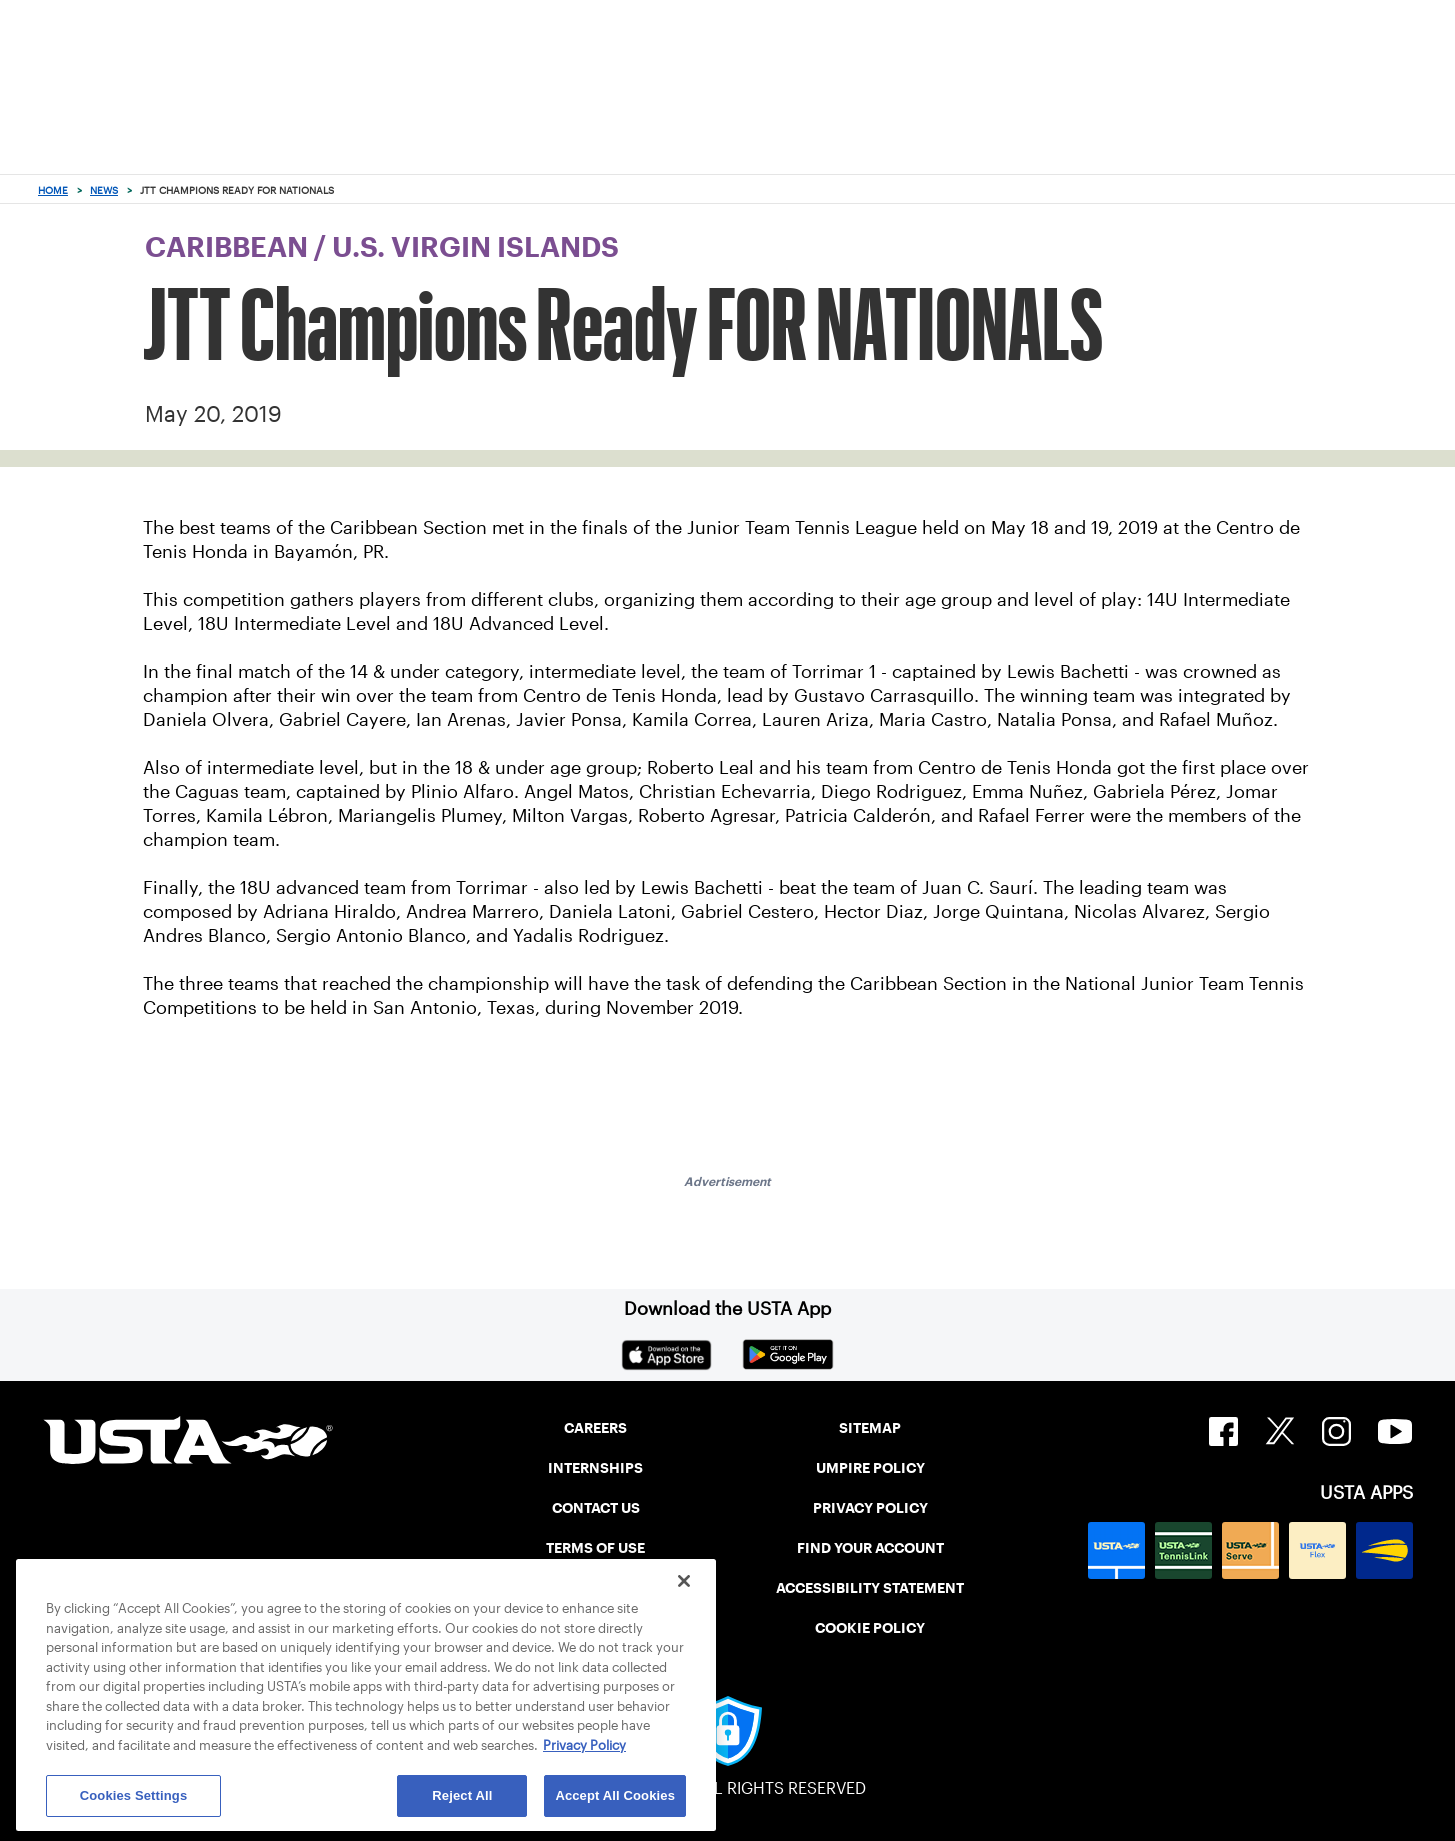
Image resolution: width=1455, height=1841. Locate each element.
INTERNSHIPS (595, 1468)
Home (53, 190)
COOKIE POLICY (870, 1628)
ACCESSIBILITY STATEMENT (870, 1588)
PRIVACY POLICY (870, 1508)
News (104, 190)
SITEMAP (870, 1428)
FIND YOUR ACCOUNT (870, 1548)
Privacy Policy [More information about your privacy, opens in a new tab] (584, 1745)
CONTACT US (596, 1508)
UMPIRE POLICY (870, 1468)
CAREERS (595, 1428)
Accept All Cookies (615, 1795)
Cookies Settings (134, 1795)
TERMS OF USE (595, 1548)
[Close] (684, 1581)
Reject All (462, 1795)
